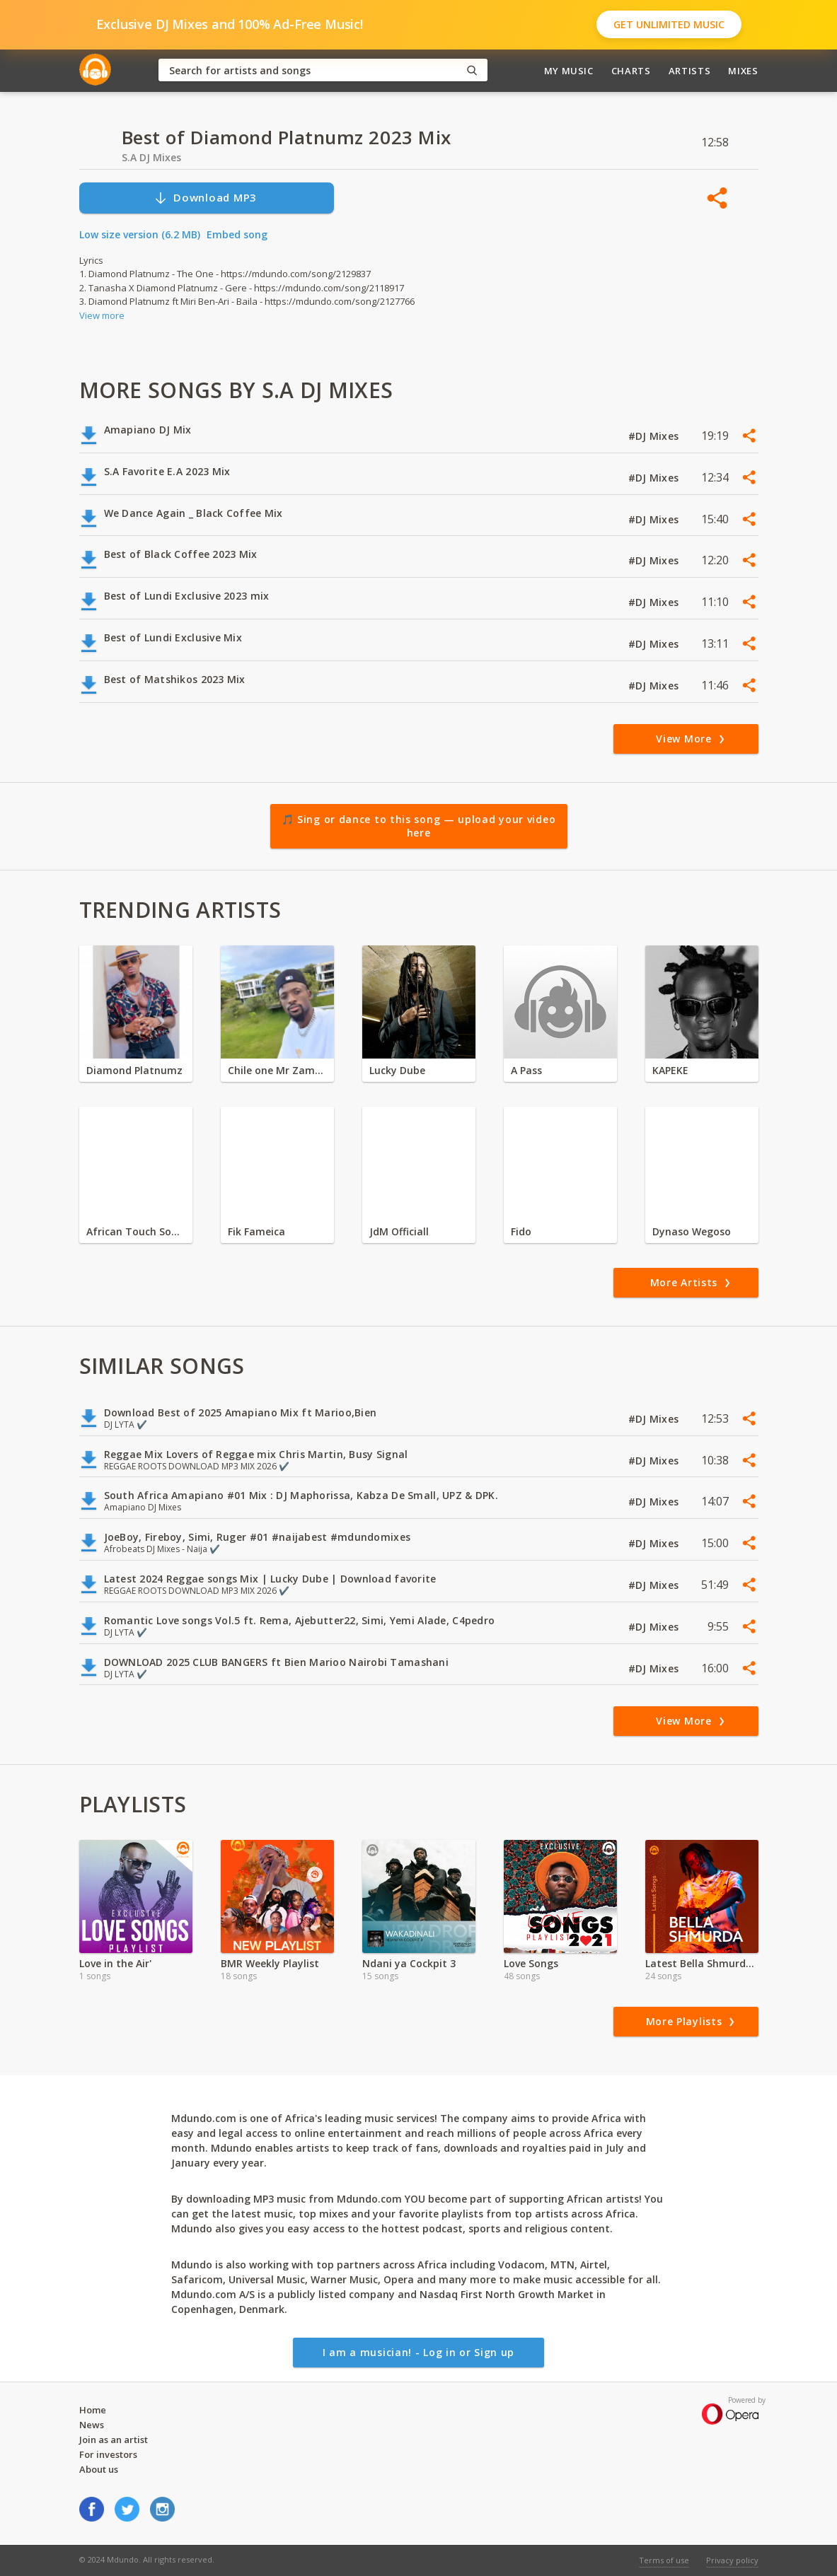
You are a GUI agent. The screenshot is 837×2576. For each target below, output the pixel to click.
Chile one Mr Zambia (277, 1070)
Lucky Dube (397, 1070)
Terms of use (664, 2560)
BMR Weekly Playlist (270, 1963)
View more (102, 315)
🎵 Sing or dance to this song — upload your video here (419, 826)
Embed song (237, 234)
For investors (108, 2454)
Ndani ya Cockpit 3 (409, 1963)
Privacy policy (732, 2560)
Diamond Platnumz (134, 1070)
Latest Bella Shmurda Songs (701, 1963)
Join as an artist (113, 2439)
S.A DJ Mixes (151, 157)
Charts (631, 70)
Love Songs (531, 1963)
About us (98, 2469)
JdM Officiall (399, 1231)
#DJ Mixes (655, 436)
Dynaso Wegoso (691, 1231)
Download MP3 (205, 197)
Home (92, 2409)
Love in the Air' (115, 1963)
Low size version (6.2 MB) (139, 234)
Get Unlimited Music (669, 24)
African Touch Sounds (135, 1231)
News (91, 2424)
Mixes (743, 70)
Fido (521, 1231)
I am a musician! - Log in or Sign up (418, 2352)
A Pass (526, 1070)
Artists (690, 70)
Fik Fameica (256, 1231)
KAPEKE (670, 1070)
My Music (569, 70)
